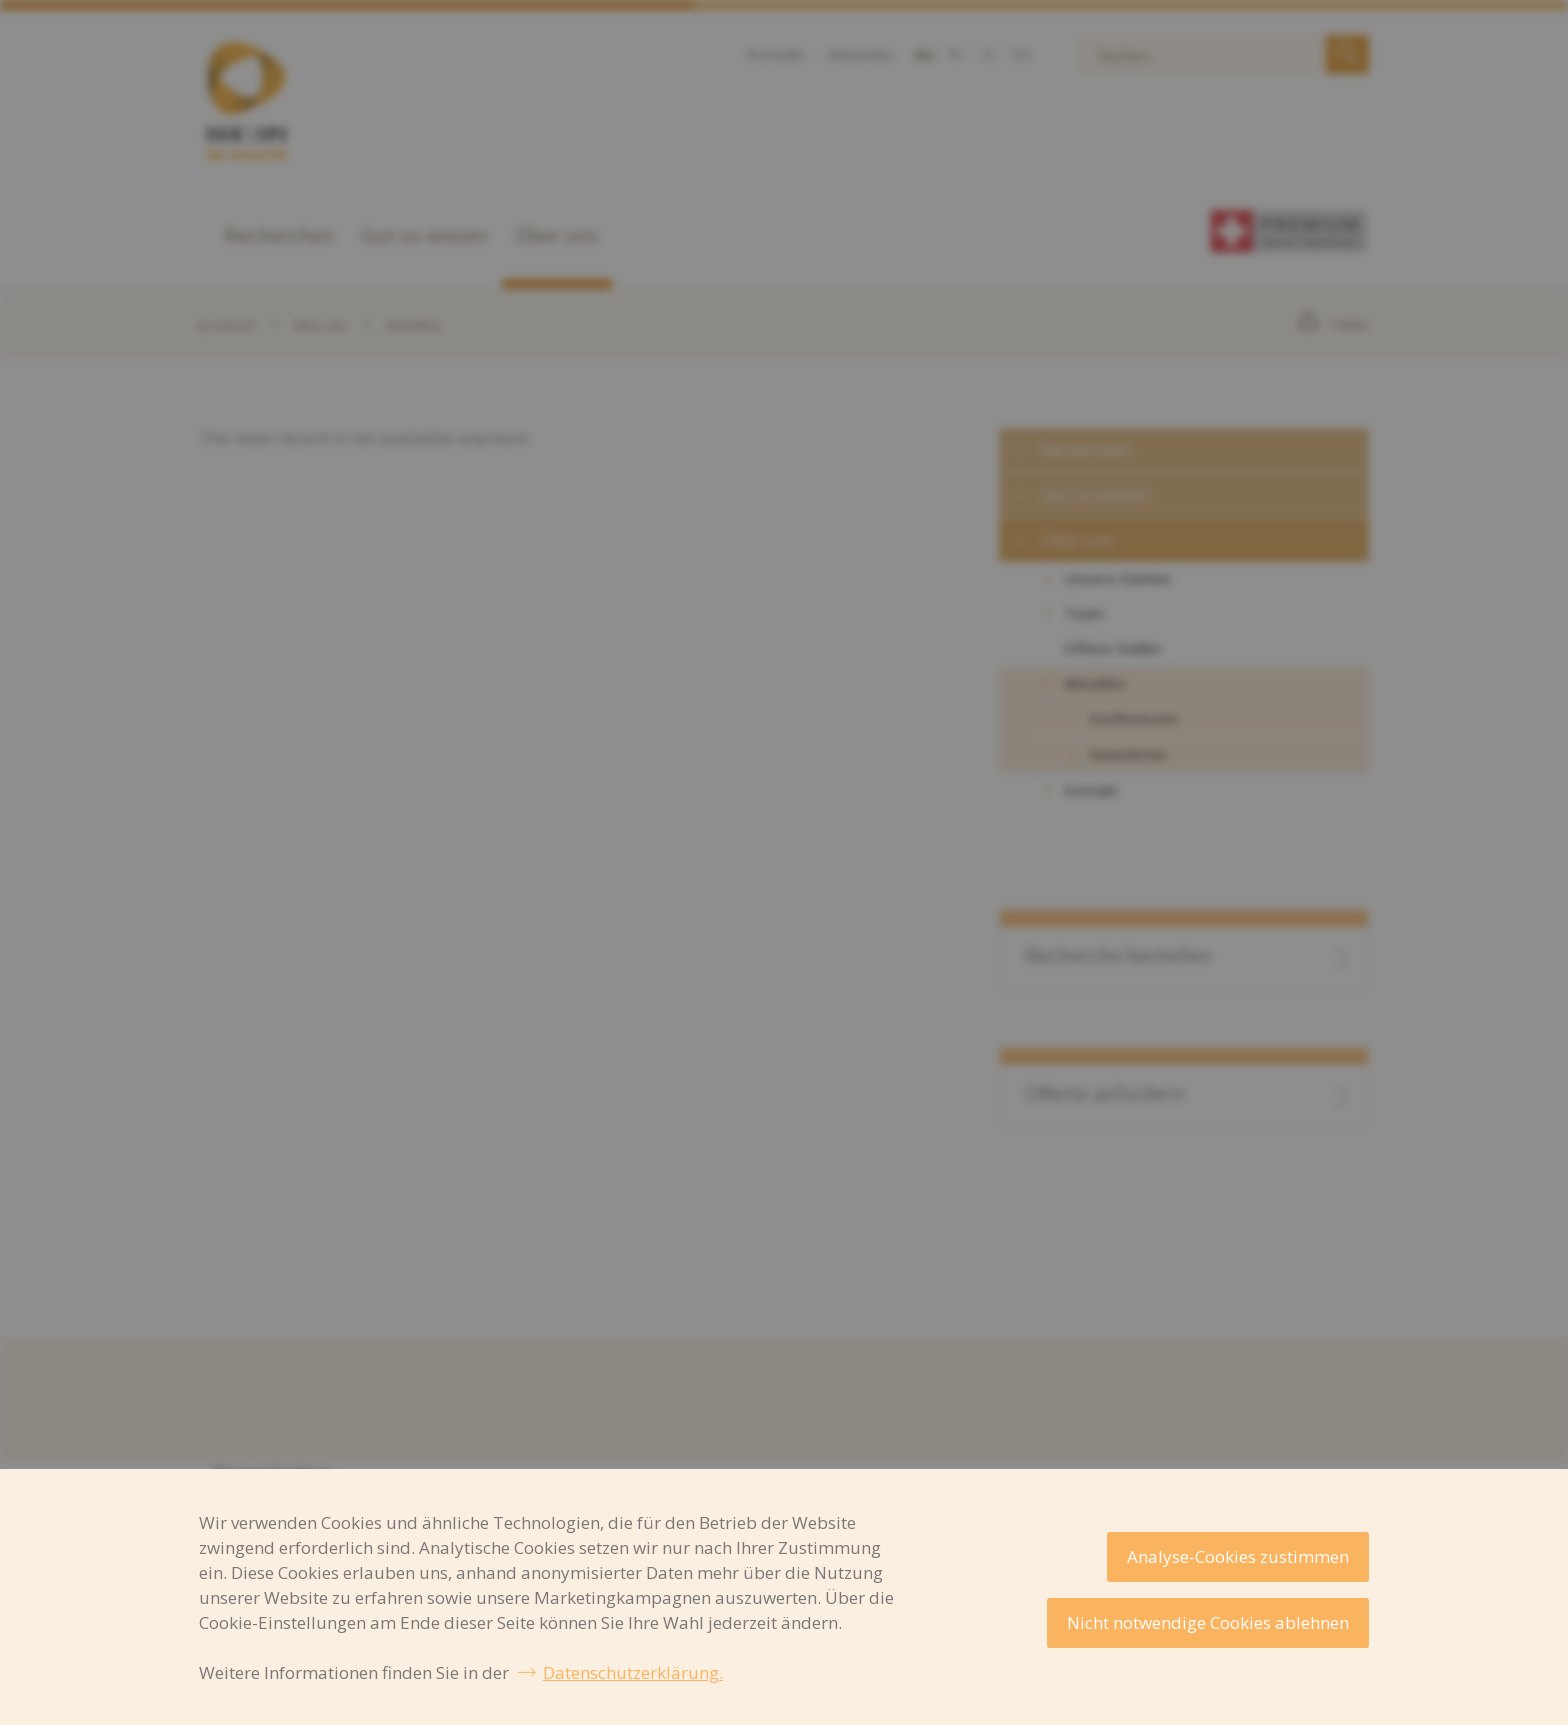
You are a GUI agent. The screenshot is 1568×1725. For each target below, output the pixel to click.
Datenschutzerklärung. (633, 1672)
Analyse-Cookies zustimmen (1238, 1556)
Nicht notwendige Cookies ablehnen (1208, 1622)
